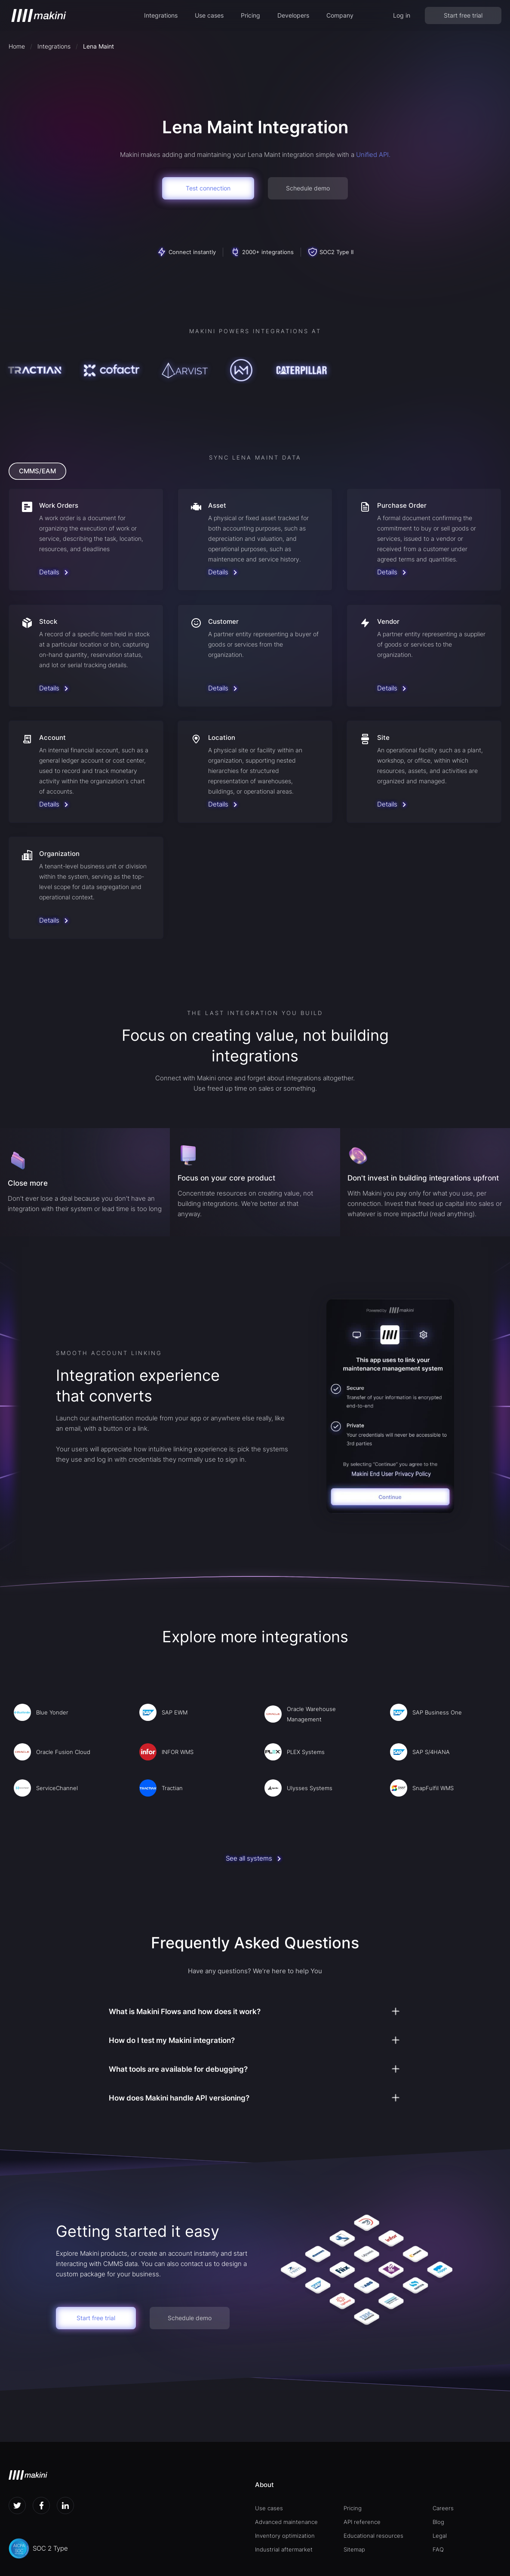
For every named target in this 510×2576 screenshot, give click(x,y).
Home (17, 46)
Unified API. (373, 154)
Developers (293, 15)
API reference (362, 2521)
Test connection (208, 188)
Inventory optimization (285, 2535)
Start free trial (463, 15)
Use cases (209, 15)
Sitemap (354, 2549)
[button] (160, 15)
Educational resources (373, 2535)
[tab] (37, 471)
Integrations (161, 15)
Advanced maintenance (286, 2521)
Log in (401, 15)
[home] (39, 15)
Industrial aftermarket (284, 2549)
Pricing (250, 15)
